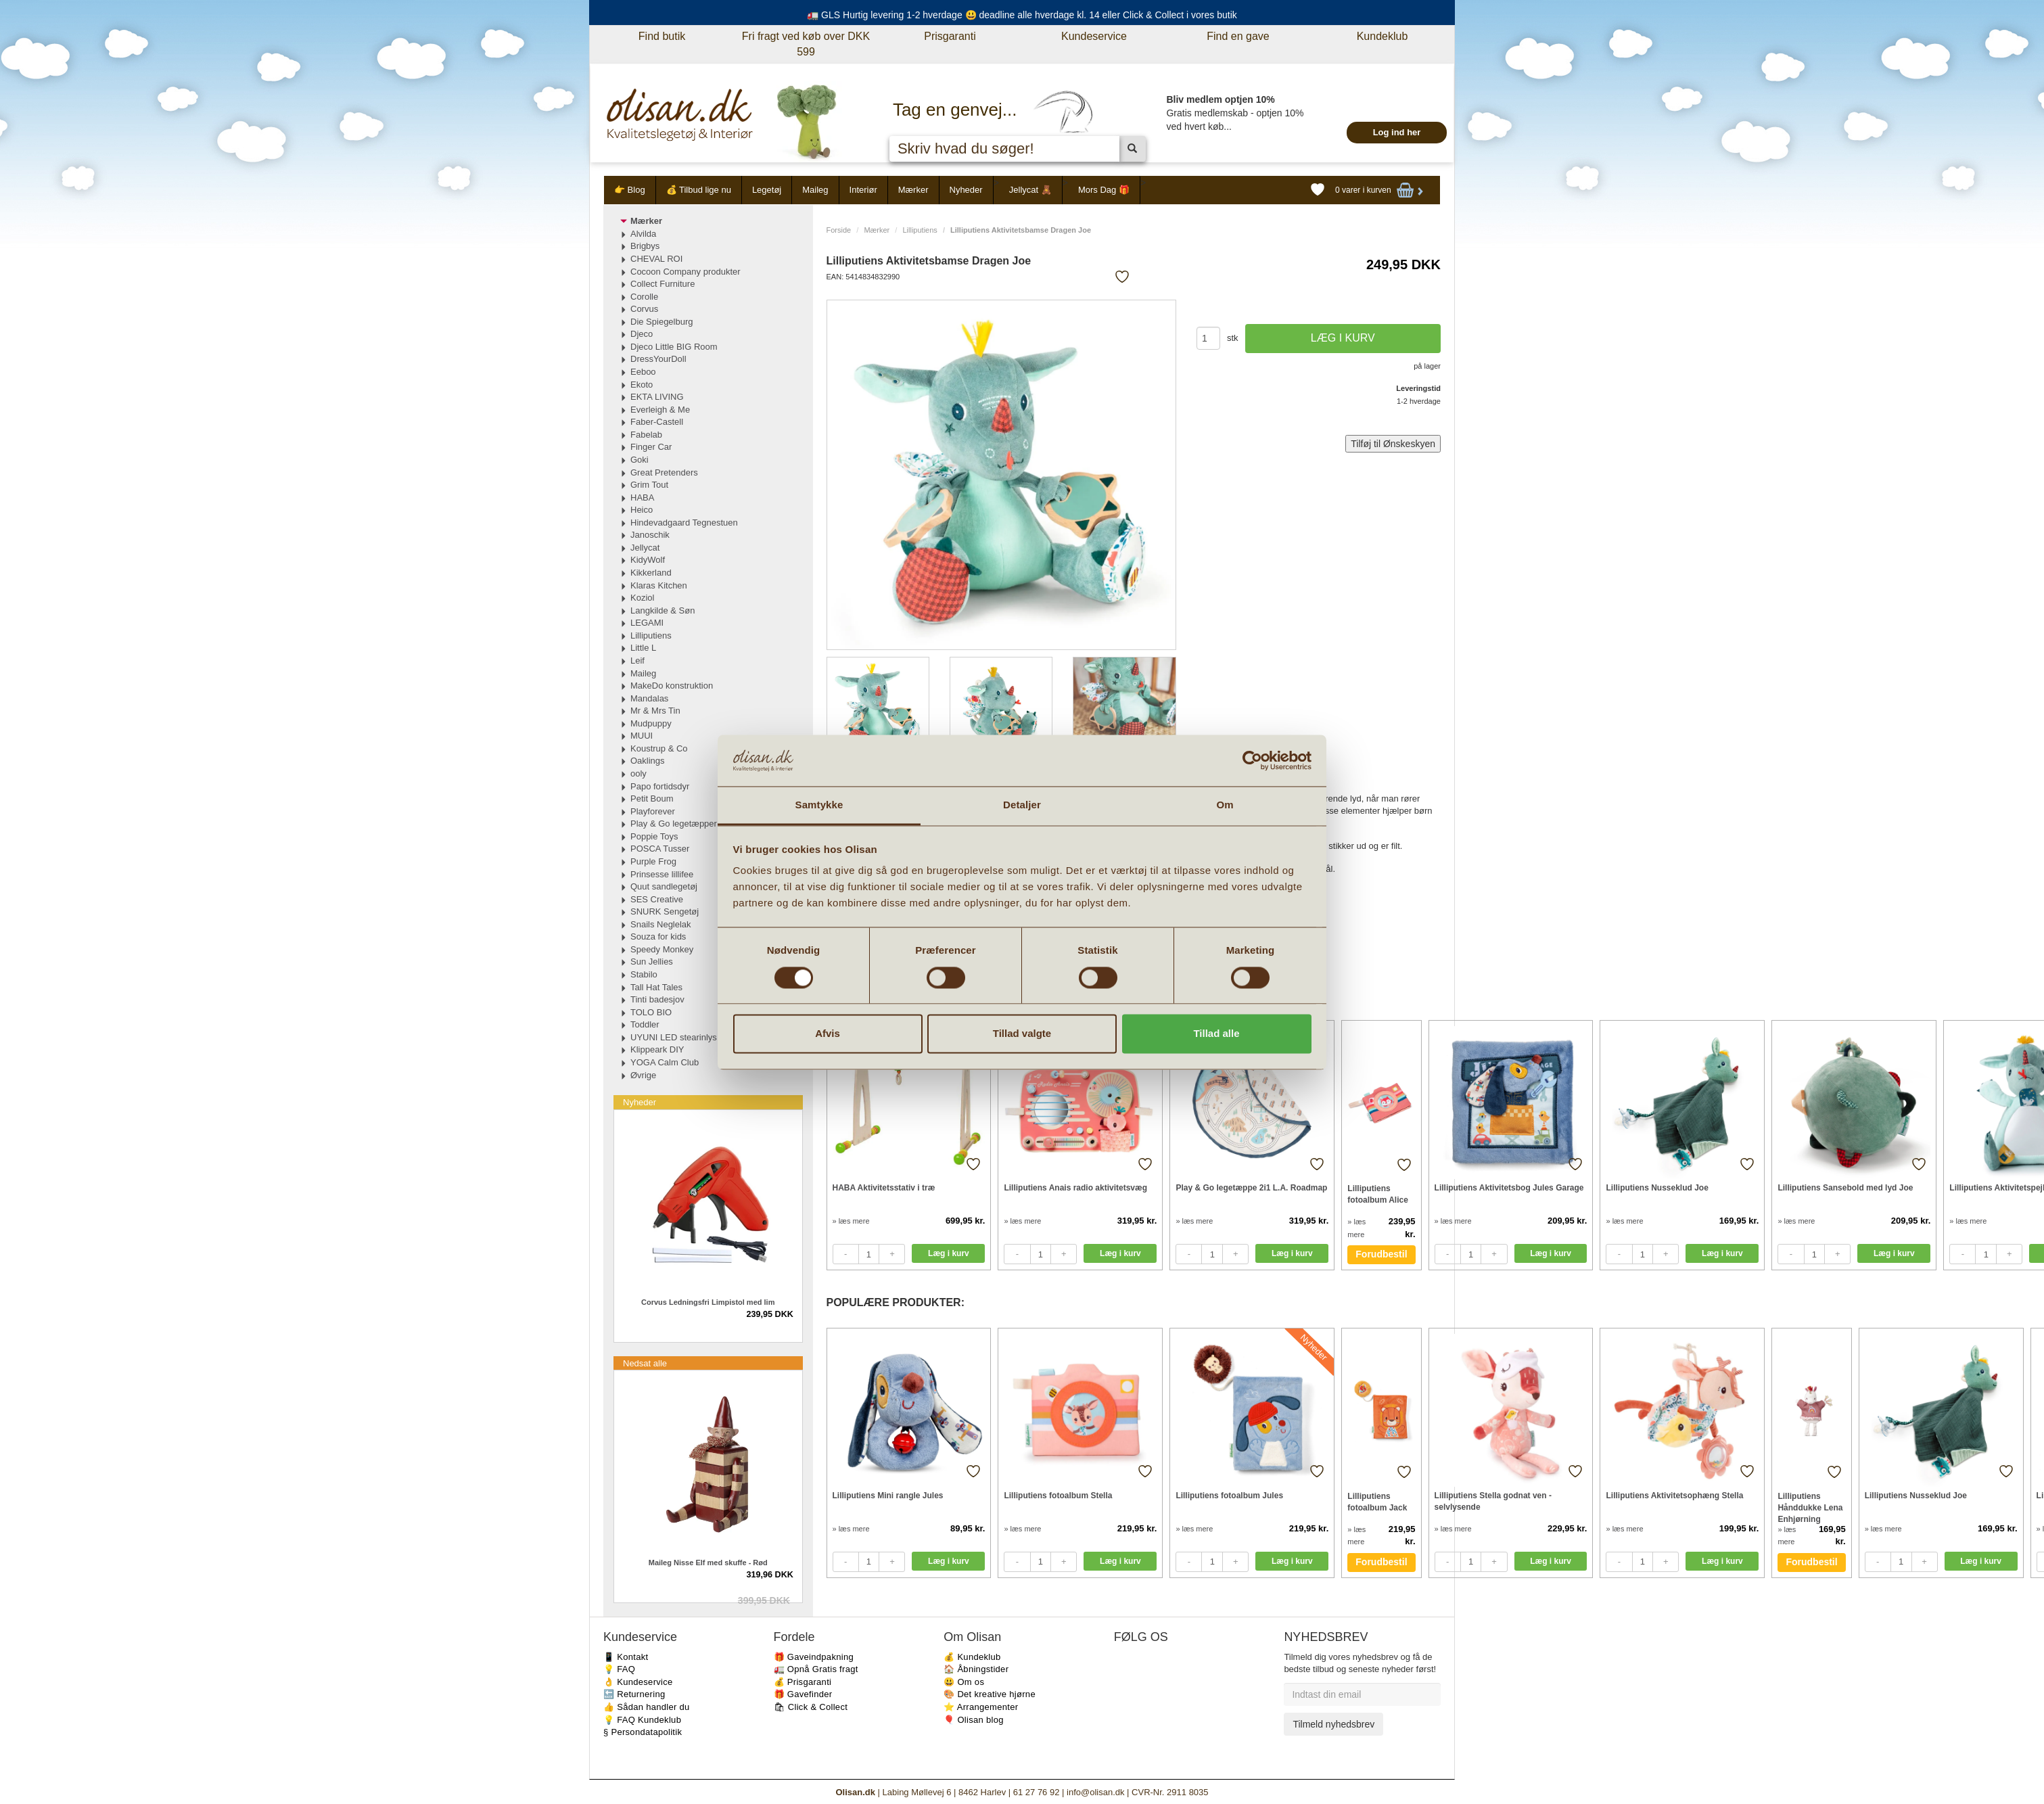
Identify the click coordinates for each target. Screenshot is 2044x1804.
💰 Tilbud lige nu (698, 190)
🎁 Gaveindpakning (814, 1657)
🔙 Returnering (634, 1694)
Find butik (661, 36)
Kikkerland (651, 573)
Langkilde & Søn (662, 610)
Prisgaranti (949, 36)
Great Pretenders (664, 472)
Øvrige (643, 1075)
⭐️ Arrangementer (981, 1707)
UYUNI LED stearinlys (673, 1037)
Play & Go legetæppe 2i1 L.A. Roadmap (1251, 1188)
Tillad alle (1216, 1034)
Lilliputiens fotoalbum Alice (1377, 1194)
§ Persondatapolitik (642, 1732)
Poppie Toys (654, 836)
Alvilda (643, 234)
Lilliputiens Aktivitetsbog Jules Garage (1509, 1188)
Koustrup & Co (659, 748)
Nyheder (966, 190)
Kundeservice (1094, 36)
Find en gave (1238, 36)
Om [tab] (1224, 805)
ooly (638, 773)
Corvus (644, 309)
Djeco (641, 334)
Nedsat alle (645, 1363)
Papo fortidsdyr (659, 786)
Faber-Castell (656, 422)
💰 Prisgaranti (803, 1682)
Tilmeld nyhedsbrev (1333, 1724)
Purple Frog (653, 861)
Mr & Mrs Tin (655, 711)
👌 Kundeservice (638, 1682)
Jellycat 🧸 (1030, 190)
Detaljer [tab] (1022, 805)
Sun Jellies (651, 961)
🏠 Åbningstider (976, 1669)
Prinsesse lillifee (661, 874)
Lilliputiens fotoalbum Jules (1229, 1495)
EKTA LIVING (657, 397)
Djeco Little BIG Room (674, 347)
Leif (637, 660)
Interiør (863, 190)
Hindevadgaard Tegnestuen (684, 522)
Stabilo (643, 974)
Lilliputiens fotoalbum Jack (1377, 1501)
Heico (641, 510)
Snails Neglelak (660, 924)
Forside (839, 230)
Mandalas (649, 698)
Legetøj (766, 190)
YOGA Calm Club (664, 1062)
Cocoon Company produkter (685, 272)
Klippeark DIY (657, 1049)
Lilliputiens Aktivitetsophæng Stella (1674, 1495)
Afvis (827, 1034)
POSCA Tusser (659, 848)
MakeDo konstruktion (671, 685)
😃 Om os (964, 1682)
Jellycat (644, 547)
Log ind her (1397, 132)
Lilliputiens (919, 230)
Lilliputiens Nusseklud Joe (1657, 1188)
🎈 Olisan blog (974, 1720)
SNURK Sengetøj (664, 911)
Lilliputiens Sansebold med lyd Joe (1845, 1188)
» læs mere (851, 1221)
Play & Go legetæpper (673, 823)
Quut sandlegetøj (663, 886)
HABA (642, 497)
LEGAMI (647, 623)
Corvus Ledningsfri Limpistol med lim (707, 1302)
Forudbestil (1381, 1254)
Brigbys (644, 246)
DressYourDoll (658, 359)
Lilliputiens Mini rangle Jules (888, 1495)
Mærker (913, 190)
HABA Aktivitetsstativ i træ (884, 1188)
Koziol (642, 598)
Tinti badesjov (657, 999)
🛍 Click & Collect (811, 1707)
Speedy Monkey (661, 949)
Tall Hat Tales (656, 987)
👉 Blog (629, 190)
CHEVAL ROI (656, 259)
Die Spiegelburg (661, 322)
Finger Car (651, 447)
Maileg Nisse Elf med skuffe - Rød (708, 1562)
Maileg (815, 190)
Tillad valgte (1022, 1034)
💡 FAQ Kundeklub (642, 1720)
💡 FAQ (619, 1669)
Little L (643, 648)
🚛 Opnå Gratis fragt (816, 1669)
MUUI (641, 736)
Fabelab (646, 435)
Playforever (652, 811)
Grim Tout (649, 485)
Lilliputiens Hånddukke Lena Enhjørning (1810, 1507)
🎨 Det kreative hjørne (990, 1694)
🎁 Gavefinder (803, 1694)
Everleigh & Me (660, 409)
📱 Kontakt (625, 1657)
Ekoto (641, 384)
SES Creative (656, 899)
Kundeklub (1382, 36)
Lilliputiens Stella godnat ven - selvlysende (1493, 1501)
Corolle (644, 297)
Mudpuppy (651, 723)
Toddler (644, 1024)
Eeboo (643, 372)
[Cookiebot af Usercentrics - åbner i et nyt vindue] (1252, 760)
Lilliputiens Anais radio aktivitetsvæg (1075, 1188)
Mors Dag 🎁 (1104, 190)
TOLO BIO (651, 1012)
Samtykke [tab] (819, 805)
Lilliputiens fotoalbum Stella (1058, 1495)
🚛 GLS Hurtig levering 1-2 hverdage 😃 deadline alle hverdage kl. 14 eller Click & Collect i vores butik (1022, 14)
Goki (639, 460)
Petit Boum (652, 798)
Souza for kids (658, 936)
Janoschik (650, 535)
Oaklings (647, 761)
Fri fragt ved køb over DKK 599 (806, 43)
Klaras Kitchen (658, 585)
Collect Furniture (662, 284)
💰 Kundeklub (972, 1657)
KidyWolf (647, 560)
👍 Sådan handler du (646, 1707)
